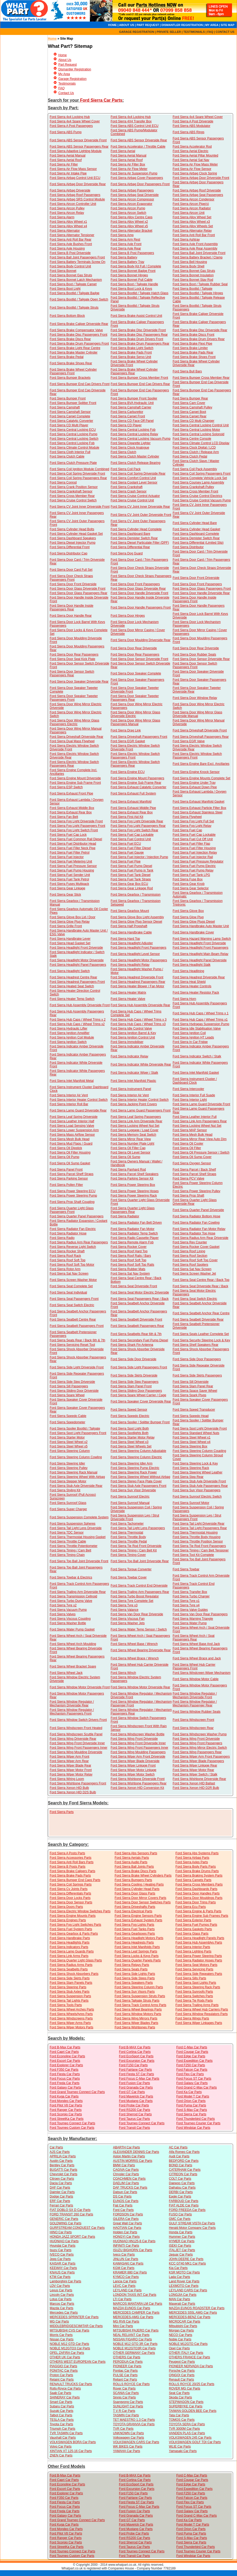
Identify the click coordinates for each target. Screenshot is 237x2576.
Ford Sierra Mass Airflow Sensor (72, 1134)
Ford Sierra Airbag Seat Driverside (135, 195)
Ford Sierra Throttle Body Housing (196, 1537)
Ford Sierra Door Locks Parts (70, 1898)
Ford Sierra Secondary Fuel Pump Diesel (139, 1340)
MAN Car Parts (179, 2299)
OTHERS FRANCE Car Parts (189, 2357)
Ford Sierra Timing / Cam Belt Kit (134, 1550)
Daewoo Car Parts (182, 2183)
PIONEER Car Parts (127, 2366)
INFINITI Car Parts (126, 2245)
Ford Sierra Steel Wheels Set (131, 1446)
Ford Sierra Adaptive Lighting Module (75, 151)
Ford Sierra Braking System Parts (199, 1875)
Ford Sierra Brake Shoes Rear (71, 363)
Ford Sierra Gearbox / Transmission (136, 894)
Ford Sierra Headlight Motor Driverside (77, 960)
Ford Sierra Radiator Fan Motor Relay (199, 1229)
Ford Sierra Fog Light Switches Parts (75, 1924)
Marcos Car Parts (62, 2303)
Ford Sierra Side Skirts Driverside (134, 1375)
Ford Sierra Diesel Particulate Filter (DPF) (140, 542)
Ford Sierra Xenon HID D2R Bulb (196, 1788)
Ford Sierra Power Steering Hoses (135, 1191)
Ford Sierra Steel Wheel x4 (191, 1442)
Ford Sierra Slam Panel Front (131, 1386)
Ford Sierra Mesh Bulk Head (192, 1134)
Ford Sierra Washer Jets (128, 1623)
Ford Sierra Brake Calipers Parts (72, 1871)
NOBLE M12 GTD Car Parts (69, 2344)
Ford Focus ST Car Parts (193, 2078)
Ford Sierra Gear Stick (65, 894)
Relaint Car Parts (62, 2379)
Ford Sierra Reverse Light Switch (73, 1247)
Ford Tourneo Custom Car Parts (72, 2128)
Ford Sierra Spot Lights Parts (196, 1983)
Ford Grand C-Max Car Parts (196, 2087)
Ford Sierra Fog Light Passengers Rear (138, 826)
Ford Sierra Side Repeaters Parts (199, 1974)
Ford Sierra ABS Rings (188, 132)
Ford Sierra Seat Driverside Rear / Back (200, 1286)
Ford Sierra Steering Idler (67, 1463)
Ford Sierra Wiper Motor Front (71, 1770)
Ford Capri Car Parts (64, 2052)
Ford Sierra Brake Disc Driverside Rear (200, 330)
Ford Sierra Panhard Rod (128, 1169)
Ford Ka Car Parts (189, 2092)
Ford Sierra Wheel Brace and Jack (197, 1658)
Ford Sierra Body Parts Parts (196, 1866)
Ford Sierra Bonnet (63, 271)
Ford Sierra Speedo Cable (68, 1416)
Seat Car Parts (179, 2393)
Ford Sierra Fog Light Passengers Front (77, 826)
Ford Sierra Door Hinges (128, 615)
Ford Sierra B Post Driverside (70, 253)
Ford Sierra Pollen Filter (66, 1185)
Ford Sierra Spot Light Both (130, 1428)
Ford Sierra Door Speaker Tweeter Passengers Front (74, 698)
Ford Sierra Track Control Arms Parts (140, 2005)
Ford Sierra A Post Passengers (71, 126)
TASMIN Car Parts (126, 2415)
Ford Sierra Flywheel (187, 817)
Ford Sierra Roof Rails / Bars (131, 1256)
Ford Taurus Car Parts (134, 2119)
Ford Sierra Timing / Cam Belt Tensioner (201, 1550)
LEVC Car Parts (124, 2286)
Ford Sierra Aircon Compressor (132, 199)
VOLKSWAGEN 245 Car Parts (190, 2437)
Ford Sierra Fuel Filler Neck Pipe (72, 848)
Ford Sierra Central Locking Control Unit (201, 425)
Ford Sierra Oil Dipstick (66, 1148)
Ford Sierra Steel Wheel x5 (68, 1446)
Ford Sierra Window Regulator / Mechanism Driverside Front (195, 1695)
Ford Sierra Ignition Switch (68, 1042)
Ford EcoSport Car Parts (136, 2056)
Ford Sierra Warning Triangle (193, 1619)
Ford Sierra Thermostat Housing (195, 1532)
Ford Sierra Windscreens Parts (71, 2018)
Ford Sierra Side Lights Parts (135, 1974)
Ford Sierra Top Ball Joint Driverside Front (79, 1561)
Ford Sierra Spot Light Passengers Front (78, 1433)
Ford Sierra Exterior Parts (193, 1920)
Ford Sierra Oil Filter (187, 1148)
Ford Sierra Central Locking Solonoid (198, 434)
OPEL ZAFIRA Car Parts (67, 2353)
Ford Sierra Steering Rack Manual (73, 1472)
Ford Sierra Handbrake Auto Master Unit (201, 926)
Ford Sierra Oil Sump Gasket (70, 1163)
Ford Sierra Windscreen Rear (193, 1728)
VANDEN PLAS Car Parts (187, 2433)
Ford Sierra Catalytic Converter (71, 421)
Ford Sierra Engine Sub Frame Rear (136, 783)
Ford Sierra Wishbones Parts (135, 2027)
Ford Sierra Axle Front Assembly (195, 244)
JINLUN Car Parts (125, 2259)
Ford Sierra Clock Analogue (130, 447)
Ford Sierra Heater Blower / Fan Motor (137, 986)
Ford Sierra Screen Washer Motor (73, 1280)
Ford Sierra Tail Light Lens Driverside (75, 1528)
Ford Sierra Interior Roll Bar (69, 1104)
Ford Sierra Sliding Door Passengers (136, 1391)
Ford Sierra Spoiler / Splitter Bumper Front (140, 1422)
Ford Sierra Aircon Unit (188, 213)
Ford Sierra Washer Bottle (68, 1623)
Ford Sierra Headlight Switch (70, 971)
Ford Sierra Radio (62, 1238)
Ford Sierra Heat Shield (189, 982)
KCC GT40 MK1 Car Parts (187, 2263)
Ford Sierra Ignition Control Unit (133, 1037)
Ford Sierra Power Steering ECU (72, 1191)
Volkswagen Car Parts (128, 2437)
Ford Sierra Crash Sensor (129, 491)
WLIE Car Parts (180, 2446)
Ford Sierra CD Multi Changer (193, 421)
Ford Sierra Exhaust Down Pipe (195, 787)
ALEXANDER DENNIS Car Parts (136, 2152)
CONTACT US (225, 31)
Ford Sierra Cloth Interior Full (70, 452)
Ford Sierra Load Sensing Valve (72, 1126)
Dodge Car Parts (61, 2196)
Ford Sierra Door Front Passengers (135, 584)
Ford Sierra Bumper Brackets (70, 378)
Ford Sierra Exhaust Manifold (131, 801)
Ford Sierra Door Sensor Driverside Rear (201, 659)
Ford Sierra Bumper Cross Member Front (139, 378)
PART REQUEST (148, 25)
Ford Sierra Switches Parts (194, 1996)
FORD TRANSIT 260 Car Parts (71, 2214)
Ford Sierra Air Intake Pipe (68, 173)
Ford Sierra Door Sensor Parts (71, 1902)
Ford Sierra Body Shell (188, 266)
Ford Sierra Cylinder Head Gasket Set (76, 534)
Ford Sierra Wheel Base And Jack (196, 1644)
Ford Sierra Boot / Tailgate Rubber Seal (200, 284)
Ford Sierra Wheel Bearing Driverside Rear (141, 1650)
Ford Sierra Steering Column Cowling (76, 1457)
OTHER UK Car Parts (65, 2357)
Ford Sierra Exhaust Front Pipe (71, 793)
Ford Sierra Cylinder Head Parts (137, 1889)
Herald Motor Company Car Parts (192, 2228)
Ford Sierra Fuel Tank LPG (191, 875)
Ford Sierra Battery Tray (127, 262)
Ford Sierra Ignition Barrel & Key (133, 1033)
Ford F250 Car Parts (190, 2065)
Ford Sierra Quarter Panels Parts (138, 1960)
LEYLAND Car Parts (127, 2290)
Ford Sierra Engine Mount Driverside (75, 778)
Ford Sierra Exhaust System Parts (138, 1920)
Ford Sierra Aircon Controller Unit (73, 204)
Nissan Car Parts (62, 2339)
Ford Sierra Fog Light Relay (192, 826)
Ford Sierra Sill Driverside (191, 1382)
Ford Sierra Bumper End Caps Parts (75, 1880)
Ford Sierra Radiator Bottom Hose (196, 1216)
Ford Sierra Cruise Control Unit (132, 500)
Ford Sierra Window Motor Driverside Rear (140, 1687)
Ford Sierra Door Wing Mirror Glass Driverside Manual (197, 714)
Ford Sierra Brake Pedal (67, 357)
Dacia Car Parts (61, 2183)
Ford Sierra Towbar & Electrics (71, 1577)
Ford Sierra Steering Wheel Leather (197, 1472)
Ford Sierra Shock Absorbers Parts (74, 1974)
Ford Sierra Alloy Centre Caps (131, 217)
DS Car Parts (122, 2196)
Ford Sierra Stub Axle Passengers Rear (200, 1486)
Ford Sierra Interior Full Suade (194, 1095)
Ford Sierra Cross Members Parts (199, 1884)
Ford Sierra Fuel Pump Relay (193, 870)
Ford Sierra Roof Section (190, 1256)
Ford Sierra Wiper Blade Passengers (198, 1761)
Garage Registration (72, 79)
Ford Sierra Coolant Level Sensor (134, 482)
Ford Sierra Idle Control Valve (131, 1028)
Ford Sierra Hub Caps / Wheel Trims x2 (77, 1024)
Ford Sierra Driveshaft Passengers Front (139, 737)
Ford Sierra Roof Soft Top (67, 1260)
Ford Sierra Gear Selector (191, 888)
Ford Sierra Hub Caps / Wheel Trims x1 (200, 1019)
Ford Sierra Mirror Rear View (131, 1139)
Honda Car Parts (180, 2232)
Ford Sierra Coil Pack (126, 469)
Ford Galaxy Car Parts (192, 2083)
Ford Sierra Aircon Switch (128, 213)
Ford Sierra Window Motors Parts (138, 2014)
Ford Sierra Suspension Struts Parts (140, 1996)
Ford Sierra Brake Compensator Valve (76, 330)
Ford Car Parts (123, 2210)
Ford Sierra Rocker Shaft (67, 1251)
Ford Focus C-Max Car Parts (139, 2078)
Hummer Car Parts (182, 2237)
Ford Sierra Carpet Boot (189, 412)
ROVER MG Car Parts (184, 2388)
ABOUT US (126, 25)
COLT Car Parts (180, 2178)
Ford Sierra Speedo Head (191, 1416)
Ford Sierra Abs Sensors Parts (136, 1853)
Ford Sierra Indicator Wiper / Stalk (134, 1072)
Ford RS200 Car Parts (134, 2110)
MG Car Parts (59, 2321)
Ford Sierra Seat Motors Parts (196, 1965)
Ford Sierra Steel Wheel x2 (68, 1442)
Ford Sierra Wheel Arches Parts (72, 2009)
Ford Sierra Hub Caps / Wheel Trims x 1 (201, 1013)
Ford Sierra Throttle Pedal (129, 1541)
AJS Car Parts (60, 2152)
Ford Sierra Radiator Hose (68, 1233)
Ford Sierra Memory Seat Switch (133, 1134)
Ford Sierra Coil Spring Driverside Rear (138, 473)
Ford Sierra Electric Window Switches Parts (80, 1911)
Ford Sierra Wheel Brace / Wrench (135, 1658)
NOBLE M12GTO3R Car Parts (134, 2348)
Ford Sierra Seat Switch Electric (195, 1299)
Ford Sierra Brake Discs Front (193, 334)
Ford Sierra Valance (124, 1610)
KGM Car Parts (123, 2268)
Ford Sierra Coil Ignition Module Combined (79, 469)
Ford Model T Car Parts (192, 2096)
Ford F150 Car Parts (133, 2065)
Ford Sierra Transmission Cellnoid (73, 1596)
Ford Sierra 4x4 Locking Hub (70, 117)
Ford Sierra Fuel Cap (187, 830)
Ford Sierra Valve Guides (190, 1610)
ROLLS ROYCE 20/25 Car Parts (191, 2384)
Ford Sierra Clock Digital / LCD (194, 447)
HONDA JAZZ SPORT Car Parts (72, 2237)
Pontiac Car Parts (125, 2370)
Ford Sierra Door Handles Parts (198, 1893)
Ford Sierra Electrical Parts (133, 1911)
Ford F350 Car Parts (64, 2069)
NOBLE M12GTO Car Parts (188, 2344)
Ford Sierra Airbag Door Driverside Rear (78, 184)
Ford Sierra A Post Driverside (193, 121)
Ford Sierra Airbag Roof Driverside (197, 190)
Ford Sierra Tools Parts (66, 2005)
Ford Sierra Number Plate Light (132, 1143)
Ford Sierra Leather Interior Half (72, 1121)
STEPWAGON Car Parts (186, 2402)
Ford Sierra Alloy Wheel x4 (68, 226)
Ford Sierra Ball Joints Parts (134, 1866)
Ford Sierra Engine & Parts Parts (198, 1911)
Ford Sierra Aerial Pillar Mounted (195, 155)
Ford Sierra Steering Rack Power (134, 1472)
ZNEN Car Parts (61, 2455)
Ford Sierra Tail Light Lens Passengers (138, 1528)
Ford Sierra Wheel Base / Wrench (134, 1644)
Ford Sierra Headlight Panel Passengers (78, 965)
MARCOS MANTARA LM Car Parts (137, 2303)
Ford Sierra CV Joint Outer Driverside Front (141, 515)
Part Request (67, 64)
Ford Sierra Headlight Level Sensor (135, 954)
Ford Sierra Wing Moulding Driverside (76, 1752)
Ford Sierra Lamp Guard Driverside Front (201, 1104)
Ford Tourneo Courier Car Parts (198, 2123)
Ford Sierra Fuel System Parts (71, 1929)
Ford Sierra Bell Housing (190, 262)
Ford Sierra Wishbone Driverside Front (137, 1779)
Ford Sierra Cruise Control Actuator (135, 496)
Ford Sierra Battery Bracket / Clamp (198, 257)
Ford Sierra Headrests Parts (134, 1942)
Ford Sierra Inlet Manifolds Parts (137, 1947)
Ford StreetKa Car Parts (67, 2119)
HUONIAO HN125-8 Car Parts (134, 2241)
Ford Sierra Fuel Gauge (127, 852)
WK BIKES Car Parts (127, 2446)
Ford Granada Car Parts (136, 2087)
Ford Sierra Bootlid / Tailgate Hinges (198, 293)
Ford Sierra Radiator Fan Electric (73, 1229)
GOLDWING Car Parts (65, 2223)
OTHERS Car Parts (126, 2357)
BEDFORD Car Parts (184, 2161)
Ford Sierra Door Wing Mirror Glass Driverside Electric (135, 714)
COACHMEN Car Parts (129, 2178)
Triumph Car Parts (62, 2428)
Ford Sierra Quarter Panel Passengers (77, 1216)
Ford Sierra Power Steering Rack (134, 1195)
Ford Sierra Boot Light (65, 288)
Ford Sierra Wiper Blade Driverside (135, 1761)
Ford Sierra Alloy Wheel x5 (129, 226)
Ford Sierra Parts (62, 1812)
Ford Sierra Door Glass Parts (135, 1893)
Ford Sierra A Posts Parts (67, 1853)
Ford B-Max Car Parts (65, 2047)
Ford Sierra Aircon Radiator (192, 208)
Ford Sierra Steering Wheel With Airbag (77, 1477)
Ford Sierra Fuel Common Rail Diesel (76, 839)
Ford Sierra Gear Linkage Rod (132, 888)
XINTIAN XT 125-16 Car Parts (71, 2451)
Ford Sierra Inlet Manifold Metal (72, 1081)
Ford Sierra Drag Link (126, 730)
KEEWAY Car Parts (63, 2268)
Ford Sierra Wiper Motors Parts (71, 2027)
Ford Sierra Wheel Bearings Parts (138, 2009)
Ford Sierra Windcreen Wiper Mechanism (201, 1673)
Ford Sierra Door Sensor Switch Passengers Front (195, 665)
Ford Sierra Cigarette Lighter (131, 443)
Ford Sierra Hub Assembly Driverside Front (80, 1005)
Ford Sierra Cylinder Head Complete (136, 529)
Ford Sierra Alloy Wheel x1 (68, 222)
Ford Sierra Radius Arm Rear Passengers (79, 1242)
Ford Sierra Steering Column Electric (136, 1457)
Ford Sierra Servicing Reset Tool (72, 1345)
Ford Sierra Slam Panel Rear (193, 1386)
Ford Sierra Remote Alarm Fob (132, 1242)
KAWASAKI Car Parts (128, 2263)
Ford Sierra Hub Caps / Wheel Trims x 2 (78, 1019)
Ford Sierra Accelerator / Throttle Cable (138, 146)
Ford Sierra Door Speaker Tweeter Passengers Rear (135, 698)
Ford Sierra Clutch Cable (67, 456)
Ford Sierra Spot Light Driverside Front (200, 1428)
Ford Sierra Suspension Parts (70, 1996)
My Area (64, 74)
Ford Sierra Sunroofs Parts (194, 1991)
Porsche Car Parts (182, 2370)
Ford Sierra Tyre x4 (186, 1605)
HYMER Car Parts (181, 2241)
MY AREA (211, 25)
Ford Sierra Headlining (188, 971)
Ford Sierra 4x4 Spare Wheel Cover (198, 117)
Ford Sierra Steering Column (70, 1451)
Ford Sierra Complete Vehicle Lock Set (200, 478)
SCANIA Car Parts (126, 2393)
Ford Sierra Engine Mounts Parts (73, 1916)
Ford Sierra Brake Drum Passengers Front (79, 343)
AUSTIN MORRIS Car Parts (132, 2161)
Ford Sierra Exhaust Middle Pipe (133, 808)
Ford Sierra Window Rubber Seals (196, 1711)
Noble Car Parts (180, 2339)
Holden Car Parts (125, 2232)
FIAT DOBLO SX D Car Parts (70, 2210)
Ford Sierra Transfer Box (190, 1592)
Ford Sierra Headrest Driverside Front (137, 977)
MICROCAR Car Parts (184, 2321)
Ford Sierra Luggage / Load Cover (134, 1130)
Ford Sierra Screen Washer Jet (194, 1273)
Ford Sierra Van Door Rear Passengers (200, 1614)
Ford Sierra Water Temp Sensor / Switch (139, 1629)
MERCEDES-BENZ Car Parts (189, 2317)
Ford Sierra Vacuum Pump (68, 1610)
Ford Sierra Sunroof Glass (68, 1503)
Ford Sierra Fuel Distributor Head (73, 843)
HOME (112, 25)
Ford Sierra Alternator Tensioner (72, 235)
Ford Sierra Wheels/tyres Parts (71, 2014)
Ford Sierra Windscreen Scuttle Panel (76, 1734)
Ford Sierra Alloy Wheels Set (193, 226)
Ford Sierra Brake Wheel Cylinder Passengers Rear (134, 371)
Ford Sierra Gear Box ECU (129, 884)
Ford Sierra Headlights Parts (69, 1942)
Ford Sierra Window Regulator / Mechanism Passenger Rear (195, 1703)
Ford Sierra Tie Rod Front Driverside (136, 1546)
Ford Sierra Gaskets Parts (194, 1929)
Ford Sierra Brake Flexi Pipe (192, 343)
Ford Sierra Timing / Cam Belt (70, 1550)
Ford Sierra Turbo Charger (191, 1596)
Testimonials (67, 83)
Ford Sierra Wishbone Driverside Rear (199, 1779)
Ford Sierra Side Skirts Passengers (197, 1375)
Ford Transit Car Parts (134, 2128)
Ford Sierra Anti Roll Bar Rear (70, 239)
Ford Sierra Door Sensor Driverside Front (139, 659)
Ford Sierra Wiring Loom (67, 1779)
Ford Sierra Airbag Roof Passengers (75, 195)
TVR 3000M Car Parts (184, 2428)
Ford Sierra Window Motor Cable (196, 1679)
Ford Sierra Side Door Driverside (133, 1359)
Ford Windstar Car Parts (193, 2128)
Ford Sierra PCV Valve (188, 1178)
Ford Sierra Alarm (62, 217)
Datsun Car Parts (125, 2192)
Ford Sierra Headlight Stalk (191, 965)
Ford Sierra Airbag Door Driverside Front (201, 178)
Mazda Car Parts (61, 2308)
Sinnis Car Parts (124, 2397)
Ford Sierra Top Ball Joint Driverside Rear (140, 1561)
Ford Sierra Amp (122, 235)
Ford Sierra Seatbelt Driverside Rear (198, 1319)
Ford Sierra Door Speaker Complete (136, 673)
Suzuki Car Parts (61, 2411)
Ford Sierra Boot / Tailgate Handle (134, 284)
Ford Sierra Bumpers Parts (133, 1880)
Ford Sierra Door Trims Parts (196, 1902)
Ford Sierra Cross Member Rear (72, 496)
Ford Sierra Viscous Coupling (70, 1619)
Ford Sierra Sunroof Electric (130, 1496)
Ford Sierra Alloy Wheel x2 (129, 222)
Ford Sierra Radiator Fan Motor (132, 1229)
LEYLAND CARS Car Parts (188, 2290)
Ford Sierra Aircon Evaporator (131, 204)
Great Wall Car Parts (127, 2223)
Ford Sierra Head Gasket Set (70, 943)
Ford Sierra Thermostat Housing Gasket (78, 1537)
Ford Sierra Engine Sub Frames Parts (202, 1916)
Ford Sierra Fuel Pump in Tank (132, 870)
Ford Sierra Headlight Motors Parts (139, 1938)
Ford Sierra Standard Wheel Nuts (196, 1433)
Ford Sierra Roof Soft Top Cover (195, 1260)
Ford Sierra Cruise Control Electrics (197, 496)
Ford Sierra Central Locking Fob (133, 430)
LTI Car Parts (122, 2299)
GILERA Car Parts (125, 2219)
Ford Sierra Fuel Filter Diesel (131, 848)
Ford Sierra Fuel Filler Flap (191, 843)
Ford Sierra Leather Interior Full (195, 1117)
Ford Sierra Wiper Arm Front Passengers (201, 1756)
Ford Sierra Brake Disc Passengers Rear (139, 334)
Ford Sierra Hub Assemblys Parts (199, 1942)
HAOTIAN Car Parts (127, 2228)
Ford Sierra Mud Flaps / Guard (71, 1143)
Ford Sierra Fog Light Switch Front (74, 830)
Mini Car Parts (123, 2326)
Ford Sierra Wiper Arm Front (69, 1756)
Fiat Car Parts (122, 2205)
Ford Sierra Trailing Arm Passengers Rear (140, 1592)
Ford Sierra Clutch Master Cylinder (135, 456)
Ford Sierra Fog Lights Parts (134, 1924)
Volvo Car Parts (60, 2446)
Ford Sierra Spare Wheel (67, 1395)
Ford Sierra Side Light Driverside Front (77, 1367)
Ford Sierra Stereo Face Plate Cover (136, 1481)
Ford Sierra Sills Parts (191, 1978)
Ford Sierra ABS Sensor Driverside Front (78, 140)
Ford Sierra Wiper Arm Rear (69, 1761)
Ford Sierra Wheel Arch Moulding (73, 1644)
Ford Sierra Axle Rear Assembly (195, 248)
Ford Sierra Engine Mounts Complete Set (201, 778)
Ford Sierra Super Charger (68, 1509)
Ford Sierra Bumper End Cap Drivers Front (80, 384)
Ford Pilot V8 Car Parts (66, 2105)
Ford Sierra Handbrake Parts (70, 1938)
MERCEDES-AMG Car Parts (133, 2317)
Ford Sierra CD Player (126, 425)
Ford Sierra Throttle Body (128, 1537)
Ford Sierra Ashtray (186, 239)
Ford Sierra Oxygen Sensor (192, 1163)
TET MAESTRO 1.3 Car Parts (134, 2420)
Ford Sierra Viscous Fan (128, 1619)
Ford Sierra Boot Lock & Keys (131, 288)
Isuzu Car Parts (60, 2250)
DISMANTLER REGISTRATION (182, 25)
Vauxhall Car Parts (63, 2437)
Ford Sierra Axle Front (126, 244)
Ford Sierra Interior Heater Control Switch (79, 1100)
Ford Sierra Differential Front (70, 547)
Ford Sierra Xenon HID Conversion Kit (137, 1788)
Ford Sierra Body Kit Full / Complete (136, 266)
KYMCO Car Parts (126, 2277)
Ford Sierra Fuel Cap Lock (68, 835)
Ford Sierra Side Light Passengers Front (139, 1367)
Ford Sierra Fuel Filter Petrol (69, 852)
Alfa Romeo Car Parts (184, 2152)
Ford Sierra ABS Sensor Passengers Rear (79, 146)
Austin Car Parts (61, 2161)
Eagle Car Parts (180, 2196)
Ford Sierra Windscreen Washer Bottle (137, 1734)
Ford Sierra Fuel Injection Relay (195, 852)
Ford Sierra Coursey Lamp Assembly (198, 482)
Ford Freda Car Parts (64, 2083)
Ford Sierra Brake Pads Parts (70, 1875)
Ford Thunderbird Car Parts (195, 2119)
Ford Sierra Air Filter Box (128, 164)
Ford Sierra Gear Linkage (67, 888)
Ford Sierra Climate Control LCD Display (201, 443)
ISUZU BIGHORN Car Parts (132, 2250)
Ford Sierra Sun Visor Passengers (196, 1490)
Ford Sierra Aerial (123, 151)
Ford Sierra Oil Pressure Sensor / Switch (201, 1152)
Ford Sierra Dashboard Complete (196, 534)
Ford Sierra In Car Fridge (190, 1042)
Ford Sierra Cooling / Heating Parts (139, 1884)
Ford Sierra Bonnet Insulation (193, 275)
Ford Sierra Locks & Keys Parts (136, 1956)
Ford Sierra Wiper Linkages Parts (199, 2023)
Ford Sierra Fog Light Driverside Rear (137, 821)
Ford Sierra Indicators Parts (69, 1947)
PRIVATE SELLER (169, 31)
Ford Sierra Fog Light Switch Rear (134, 830)
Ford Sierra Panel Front (66, 1169)
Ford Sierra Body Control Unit (70, 266)
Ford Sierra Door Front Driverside (196, 578)
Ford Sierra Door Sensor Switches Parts (143, 1902)
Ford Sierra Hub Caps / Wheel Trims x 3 (139, 1019)
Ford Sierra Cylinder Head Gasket (196, 529)
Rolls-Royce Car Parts (65, 2388)
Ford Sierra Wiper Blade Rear (70, 1765)
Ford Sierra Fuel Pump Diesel (131, 866)
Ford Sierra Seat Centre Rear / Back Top (201, 1280)
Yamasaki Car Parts (183, 2451)
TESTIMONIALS (194, 31)
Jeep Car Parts (60, 2259)
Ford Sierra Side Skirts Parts (70, 1978)
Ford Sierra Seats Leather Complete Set (201, 1334)
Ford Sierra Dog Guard (127, 553)
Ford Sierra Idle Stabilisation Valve (197, 1028)
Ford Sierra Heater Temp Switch (72, 999)
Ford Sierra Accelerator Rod (192, 146)
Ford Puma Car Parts (191, 2105)
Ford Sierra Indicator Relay (129, 1056)
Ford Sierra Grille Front (66, 926)
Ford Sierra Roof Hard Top (129, 1251)
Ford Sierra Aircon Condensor (193, 199)
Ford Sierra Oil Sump (125, 1157)
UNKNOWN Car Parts (128, 2433)
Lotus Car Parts (60, 2299)
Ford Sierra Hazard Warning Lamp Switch (202, 939)
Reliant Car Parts (125, 2379)
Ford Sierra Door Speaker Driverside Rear (79, 681)
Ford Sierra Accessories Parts (70, 1858)
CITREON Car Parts (183, 2174)
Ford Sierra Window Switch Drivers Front (78, 1720)
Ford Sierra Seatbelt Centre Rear (73, 1319)
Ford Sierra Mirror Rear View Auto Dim (199, 1139)
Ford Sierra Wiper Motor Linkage (133, 1770)
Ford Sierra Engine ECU (128, 772)
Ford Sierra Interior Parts (193, 1947)
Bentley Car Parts (62, 2165)
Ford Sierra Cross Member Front (195, 491)
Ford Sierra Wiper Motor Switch (132, 1774)
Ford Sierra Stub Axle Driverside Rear (76, 1486)
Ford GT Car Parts (132, 2092)
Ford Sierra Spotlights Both (129, 1433)
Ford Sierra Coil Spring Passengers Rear (78, 478)
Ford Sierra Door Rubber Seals (194, 654)
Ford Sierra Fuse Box (188, 879)
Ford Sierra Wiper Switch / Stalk (195, 1774)
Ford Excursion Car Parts (136, 2061)
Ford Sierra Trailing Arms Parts (197, 2005)
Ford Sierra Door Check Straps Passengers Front (71, 577)
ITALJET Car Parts (182, 2250)
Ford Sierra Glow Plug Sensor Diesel (136, 921)
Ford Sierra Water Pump (190, 1623)
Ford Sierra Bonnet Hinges (129, 275)
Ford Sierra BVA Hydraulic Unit (132, 403)
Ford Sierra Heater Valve (128, 999)
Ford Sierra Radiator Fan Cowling (196, 1222)
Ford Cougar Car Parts (192, 2052)
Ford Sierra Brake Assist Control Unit (136, 316)
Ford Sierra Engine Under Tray (194, 783)
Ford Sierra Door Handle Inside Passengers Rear (71, 607)
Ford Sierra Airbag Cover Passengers (137, 178)
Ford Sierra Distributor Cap (68, 553)
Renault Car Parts (181, 2379)
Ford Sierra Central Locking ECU (73, 430)
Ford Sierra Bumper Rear (190, 398)
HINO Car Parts (61, 2232)
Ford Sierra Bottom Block (67, 316)
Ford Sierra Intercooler (188, 1089)
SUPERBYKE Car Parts (185, 2406)
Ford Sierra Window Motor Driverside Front (80, 1687)
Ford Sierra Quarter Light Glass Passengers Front (72, 1210)
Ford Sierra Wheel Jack (66, 1673)
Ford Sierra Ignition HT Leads (193, 1037)
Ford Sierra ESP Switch (66, 787)
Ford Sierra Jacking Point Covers (134, 1104)
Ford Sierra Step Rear (188, 1477)
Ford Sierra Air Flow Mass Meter (195, 164)
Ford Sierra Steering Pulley (68, 1468)
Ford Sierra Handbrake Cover (193, 932)
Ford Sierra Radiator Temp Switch (134, 1233)
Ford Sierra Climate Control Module (74, 447)
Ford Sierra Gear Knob (188, 884)
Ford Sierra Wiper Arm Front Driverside (138, 1756)
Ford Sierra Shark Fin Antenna (132, 1345)
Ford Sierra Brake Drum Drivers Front (137, 339)
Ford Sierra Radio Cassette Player (135, 1238)
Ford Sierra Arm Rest (125, 239)
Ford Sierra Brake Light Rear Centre (75, 348)
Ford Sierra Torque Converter (131, 1569)
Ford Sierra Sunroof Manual (130, 1503)
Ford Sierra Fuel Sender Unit (70, 875)
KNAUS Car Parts (62, 2272)
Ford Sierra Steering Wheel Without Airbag (140, 1477)
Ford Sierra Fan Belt (64, 817)
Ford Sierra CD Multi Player (69, 425)
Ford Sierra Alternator (65, 230)
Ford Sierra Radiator (125, 1216)
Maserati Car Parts (182, 2303)
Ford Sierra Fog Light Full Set (193, 821)
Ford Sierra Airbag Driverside (70, 190)
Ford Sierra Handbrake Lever (70, 939)
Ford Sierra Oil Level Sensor (130, 1152)
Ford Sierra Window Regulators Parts (202, 2014)
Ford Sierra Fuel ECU (126, 843)
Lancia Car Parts (124, 2281)
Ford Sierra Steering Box (190, 1446)
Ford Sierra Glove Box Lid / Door (72, 917)
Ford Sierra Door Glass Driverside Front (77, 588)
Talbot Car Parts (61, 2415)
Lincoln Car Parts (62, 2295)
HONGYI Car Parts (126, 2237)
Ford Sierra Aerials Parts (132, 1858)
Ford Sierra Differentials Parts (70, 1893)
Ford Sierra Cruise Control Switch (73, 500)
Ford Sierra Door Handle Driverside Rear (201, 593)
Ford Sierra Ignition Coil (189, 1033)
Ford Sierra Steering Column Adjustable (138, 1451)
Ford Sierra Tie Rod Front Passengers (199, 1546)
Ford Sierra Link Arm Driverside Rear (136, 1121)
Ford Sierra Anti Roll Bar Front (194, 235)
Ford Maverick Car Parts (136, 2096)
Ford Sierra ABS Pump (65, 132)
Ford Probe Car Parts (134, 2105)
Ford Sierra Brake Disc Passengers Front (78, 334)
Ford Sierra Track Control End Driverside (139, 1585)
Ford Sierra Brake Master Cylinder (73, 352)
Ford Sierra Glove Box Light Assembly (137, 917)
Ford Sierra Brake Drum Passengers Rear (140, 343)
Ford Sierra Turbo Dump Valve (71, 1601)
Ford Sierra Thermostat (127, 1532)
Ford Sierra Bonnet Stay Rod (193, 280)
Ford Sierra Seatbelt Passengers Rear (137, 1326)
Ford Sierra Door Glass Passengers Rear (78, 593)
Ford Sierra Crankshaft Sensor (71, 491)
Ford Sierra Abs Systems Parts (197, 1853)
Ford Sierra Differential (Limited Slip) (198, 542)
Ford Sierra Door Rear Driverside (134, 648)
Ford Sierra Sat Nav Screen (192, 1269)
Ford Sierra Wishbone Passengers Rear (139, 1783)
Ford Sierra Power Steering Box (133, 1185)
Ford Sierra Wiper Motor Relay (71, 1774)
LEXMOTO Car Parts (183, 2286)
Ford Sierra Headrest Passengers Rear (138, 982)
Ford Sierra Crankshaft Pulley (193, 487)
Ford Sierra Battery (124, 257)
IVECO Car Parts (62, 2254)
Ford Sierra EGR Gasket (128, 741)
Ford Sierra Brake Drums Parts (197, 1871)
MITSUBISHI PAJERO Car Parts (135, 2330)
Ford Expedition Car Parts (194, 2061)
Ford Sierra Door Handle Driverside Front (139, 593)
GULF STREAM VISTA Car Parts (192, 2223)
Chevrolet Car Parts (63, 2174)
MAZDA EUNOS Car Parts (131, 2308)
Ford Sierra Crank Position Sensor (74, 487)
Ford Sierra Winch (123, 1673)
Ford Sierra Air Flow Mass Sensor (73, 169)
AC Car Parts (178, 2147)
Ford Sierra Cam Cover (189, 403)
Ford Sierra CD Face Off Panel (132, 421)
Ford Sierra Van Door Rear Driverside (137, 1614)
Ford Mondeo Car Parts (66, 2101)
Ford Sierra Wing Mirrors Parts (136, 2018)
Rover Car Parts (124, 2388)
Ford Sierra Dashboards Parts (196, 1889)
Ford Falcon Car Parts (191, 2069)
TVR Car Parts (123, 2428)
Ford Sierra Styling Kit (65, 1490)
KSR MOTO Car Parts (184, 2272)
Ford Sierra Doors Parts (66, 1907)
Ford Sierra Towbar (186, 1569)
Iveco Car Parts (124, 2254)
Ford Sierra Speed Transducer (194, 1409)
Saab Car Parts (60, 2393)
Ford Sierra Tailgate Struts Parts (137, 2000)
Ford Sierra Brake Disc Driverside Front (138, 330)
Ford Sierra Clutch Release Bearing (135, 463)
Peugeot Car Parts (182, 2362)
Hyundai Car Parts (62, 2245)
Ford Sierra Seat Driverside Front (134, 1286)
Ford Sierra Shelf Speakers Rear (195, 1345)
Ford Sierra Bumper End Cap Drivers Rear (140, 384)
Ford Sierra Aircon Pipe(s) (191, 204)
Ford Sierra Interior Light (190, 1100)
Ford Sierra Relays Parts (132, 1965)
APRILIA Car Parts (63, 2156)
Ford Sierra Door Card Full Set (71, 570)
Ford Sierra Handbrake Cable (131, 932)
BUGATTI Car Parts (63, 2170)
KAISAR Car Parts (62, 2263)
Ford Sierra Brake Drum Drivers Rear (199, 339)
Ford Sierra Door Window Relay (195, 698)
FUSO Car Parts (180, 2214)
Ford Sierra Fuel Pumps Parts (196, 1924)
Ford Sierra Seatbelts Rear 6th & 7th (136, 1334)
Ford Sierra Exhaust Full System (133, 793)
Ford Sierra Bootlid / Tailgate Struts (74, 307)
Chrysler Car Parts (126, 2174)
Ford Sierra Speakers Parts (134, 1983)
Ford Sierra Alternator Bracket (131, 230)
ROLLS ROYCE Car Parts (131, 2384)
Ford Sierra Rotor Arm (65, 1269)
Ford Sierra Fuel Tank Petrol (69, 879)
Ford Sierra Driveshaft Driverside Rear (76, 737)
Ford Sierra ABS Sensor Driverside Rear (139, 140)
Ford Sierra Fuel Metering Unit (71, 861)
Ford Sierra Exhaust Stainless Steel (197, 812)
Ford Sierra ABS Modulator (191, 126)
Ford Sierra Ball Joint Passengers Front (77, 257)
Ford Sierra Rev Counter (190, 1242)
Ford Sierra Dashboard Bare (130, 534)
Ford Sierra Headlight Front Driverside (199, 943)
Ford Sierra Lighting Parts (194, 1951)
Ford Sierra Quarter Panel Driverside (198, 1210)
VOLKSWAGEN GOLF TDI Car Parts (195, 2442)
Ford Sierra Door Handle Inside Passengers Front (194, 599)
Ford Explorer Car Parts (66, 2065)
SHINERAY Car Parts (65, 2397)
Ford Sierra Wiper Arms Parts (70, 2023)
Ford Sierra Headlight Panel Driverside (199, 960)
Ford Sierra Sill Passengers (69, 1386)
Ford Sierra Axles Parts (192, 1862)
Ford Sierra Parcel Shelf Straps (194, 1174)
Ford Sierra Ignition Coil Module (72, 1037)
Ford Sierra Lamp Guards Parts (72, 1951)
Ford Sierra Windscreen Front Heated (76, 1728)
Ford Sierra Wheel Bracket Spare (73, 1666)
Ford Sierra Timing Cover (128, 1555)
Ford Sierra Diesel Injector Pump (72, 542)
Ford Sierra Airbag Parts (192, 1858)
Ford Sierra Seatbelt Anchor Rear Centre (201, 1313)
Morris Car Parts (61, 2335)
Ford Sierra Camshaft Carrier (131, 407)
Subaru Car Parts (62, 2406)
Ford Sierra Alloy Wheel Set (192, 217)
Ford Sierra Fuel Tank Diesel (131, 875)
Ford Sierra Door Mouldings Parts (199, 1898)
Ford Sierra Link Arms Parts (69, 1956)
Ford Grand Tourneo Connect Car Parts (77, 2092)
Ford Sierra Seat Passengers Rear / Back (140, 1299)
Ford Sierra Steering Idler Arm (131, 1463)
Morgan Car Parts (181, 2330)
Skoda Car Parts (180, 2397)
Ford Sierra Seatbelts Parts (69, 1969)
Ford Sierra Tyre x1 (186, 1601)
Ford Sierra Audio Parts (131, 1862)
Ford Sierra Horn (184, 999)
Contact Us (66, 93)
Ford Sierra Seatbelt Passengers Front (77, 1326)
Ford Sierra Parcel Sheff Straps (72, 1174)
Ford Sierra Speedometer (67, 1422)
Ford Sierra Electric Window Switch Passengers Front (135, 755)
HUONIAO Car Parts (64, 2241)
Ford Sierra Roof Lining (189, 1251)
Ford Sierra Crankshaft (126, 487)
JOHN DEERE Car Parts (186, 2259)
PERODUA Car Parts (128, 2362)
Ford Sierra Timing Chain (67, 1555)
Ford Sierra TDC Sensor (67, 1532)
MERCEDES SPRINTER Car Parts (74, 2317)
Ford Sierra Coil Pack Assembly (195, 469)
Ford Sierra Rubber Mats (128, 1269)
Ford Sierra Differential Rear (130, 547)
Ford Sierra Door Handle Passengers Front (141, 607)
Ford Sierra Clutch (123, 452)
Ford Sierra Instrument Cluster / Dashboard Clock (195, 1080)
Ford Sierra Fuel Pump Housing (72, 870)
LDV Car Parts (60, 2286)
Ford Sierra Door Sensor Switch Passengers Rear (72, 673)
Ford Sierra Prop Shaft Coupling (72, 1202)
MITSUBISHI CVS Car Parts (69, 2330)
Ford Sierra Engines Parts (68, 1920)
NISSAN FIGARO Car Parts (132, 2339)
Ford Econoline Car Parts (67, 2056)
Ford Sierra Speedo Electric (130, 1416)
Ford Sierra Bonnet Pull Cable (131, 280)
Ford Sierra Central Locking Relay (134, 434)
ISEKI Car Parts (180, 2245)
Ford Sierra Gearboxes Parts (135, 1933)
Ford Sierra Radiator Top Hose (194, 1233)
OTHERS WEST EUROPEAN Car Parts (77, 2362)
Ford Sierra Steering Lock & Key (195, 1463)
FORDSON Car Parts (128, 2214)
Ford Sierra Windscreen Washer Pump (200, 1734)
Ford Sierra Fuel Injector (67, 857)
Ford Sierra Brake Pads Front (131, 352)
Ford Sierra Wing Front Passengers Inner (78, 1747)
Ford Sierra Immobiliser (127, 1042)
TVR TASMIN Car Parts (66, 2433)
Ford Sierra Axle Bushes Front (71, 244)
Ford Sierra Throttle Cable (68, 1541)
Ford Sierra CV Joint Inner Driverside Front (80, 506)
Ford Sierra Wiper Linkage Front (133, 1765)
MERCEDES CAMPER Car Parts (136, 2312)
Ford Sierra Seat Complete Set (71, 1286)
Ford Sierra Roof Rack (65, 1256)
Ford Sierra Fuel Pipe (126, 861)
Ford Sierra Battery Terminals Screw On (77, 262)
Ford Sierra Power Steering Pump (73, 1195)
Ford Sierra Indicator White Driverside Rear (141, 1064)
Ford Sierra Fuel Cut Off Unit (193, 839)
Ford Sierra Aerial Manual (67, 155)
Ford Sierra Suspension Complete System (79, 1517)
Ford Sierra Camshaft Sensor (70, 412)
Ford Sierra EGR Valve (189, 741)
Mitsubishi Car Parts (183, 2326)
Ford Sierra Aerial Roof (66, 160)
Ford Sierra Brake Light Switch (132, 348)
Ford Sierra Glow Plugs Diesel (194, 921)
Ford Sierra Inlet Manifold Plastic (133, 1081)
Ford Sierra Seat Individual (68, 1292)
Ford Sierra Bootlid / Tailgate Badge (74, 293)
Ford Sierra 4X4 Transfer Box (131, 121)
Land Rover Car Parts (184, 2281)
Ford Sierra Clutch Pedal (190, 456)
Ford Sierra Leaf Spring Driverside (73, 1117)
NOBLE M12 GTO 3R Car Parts (135, 2344)
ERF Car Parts (60, 2201)
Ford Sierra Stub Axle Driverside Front (199, 1481)
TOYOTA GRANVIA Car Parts (133, 2424)
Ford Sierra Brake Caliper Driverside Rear (79, 324)
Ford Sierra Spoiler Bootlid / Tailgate (75, 1428)
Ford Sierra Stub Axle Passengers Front (138, 1486)
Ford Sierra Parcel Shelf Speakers (134, 1174)
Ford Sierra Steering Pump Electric (135, 1468)
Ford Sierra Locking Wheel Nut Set (135, 1126)
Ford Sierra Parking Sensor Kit (132, 1178)
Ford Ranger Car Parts (65, 2110)
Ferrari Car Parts (61, 2205)
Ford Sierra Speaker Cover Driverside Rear (141, 1401)
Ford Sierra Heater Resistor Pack (196, 992)
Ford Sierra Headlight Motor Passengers (139, 960)
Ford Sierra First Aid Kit (127, 817)
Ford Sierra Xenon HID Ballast (194, 1783)
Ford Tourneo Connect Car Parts (72, 2123)
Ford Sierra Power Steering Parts (199, 1956)
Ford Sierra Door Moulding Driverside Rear (141, 640)
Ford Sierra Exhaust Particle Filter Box (199, 808)
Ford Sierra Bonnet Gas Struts (194, 271)
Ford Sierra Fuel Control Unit (131, 839)
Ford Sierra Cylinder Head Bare (195, 523)
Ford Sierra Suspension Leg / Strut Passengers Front (197, 1517)
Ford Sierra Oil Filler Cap (128, 1148)
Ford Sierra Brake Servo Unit (131, 357)
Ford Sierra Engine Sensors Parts (138, 1916)
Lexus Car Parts (61, 2290)
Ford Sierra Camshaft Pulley (192, 407)
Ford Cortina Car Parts (135, 2052)
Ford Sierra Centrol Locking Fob (72, 443)
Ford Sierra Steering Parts (68, 1987)
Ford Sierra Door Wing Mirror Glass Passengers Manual (135, 722)
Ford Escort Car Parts (65, 2061)
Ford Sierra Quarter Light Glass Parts (76, 1960)
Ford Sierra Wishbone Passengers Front (78, 1783)
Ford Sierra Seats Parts (131, 1969)
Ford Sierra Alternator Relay (192, 230)
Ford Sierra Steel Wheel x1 (191, 1437)
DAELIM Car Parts (126, 2183)
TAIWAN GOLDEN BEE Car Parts (193, 2411)
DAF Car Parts (60, 2187)
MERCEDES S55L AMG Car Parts (193, 2312)
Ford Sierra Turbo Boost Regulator (135, 1596)
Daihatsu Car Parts (182, 2187)
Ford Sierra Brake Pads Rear (193, 352)
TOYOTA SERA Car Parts (187, 2424)
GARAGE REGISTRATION (136, 31)
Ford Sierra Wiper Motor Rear (193, 1770)
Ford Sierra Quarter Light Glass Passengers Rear (132, 1210)
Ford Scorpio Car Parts (66, 2114)
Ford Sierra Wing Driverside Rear (73, 1739)
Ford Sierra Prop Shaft (188, 1195)
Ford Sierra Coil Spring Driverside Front (77, 473)
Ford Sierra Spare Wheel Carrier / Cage (138, 1395)
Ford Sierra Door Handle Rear (71, 615)
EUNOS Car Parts (125, 2201)
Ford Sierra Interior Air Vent (69, 1095)
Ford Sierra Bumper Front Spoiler (134, 398)
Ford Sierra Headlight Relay (130, 965)
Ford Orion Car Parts (190, 2101)
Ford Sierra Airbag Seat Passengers (198, 195)
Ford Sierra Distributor (188, 547)
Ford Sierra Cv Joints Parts (68, 1889)
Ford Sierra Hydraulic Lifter (68, 1028)
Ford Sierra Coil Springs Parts (70, 1884)
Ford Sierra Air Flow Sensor (192, 169)
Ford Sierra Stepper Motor (68, 1481)
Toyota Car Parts (61, 2424)
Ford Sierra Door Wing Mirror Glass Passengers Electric (74, 722)
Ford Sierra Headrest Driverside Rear (199, 977)
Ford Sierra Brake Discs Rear (70, 339)
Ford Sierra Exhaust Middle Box (72, 808)
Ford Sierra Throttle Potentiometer (73, 1546)
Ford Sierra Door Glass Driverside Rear (138, 588)
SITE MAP (227, 25)
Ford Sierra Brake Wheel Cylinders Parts (143, 1875)
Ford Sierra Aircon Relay (67, 213)
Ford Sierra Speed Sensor (129, 1409)
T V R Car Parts (124, 2411)
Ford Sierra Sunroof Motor (191, 1503)
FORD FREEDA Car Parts (187, 2210)
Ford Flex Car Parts (190, 2074)
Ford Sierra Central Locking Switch (74, 438)
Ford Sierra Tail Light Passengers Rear (200, 1528)
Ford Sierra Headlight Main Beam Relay (200, 954)
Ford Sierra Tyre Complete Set (132, 1601)
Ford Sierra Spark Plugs (189, 1395)
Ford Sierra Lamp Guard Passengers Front (141, 1110)
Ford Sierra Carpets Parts (194, 1880)
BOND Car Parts (180, 2165)
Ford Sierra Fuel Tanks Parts (135, 1929)
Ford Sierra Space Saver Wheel (195, 1391)
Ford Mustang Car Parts (136, 2101)
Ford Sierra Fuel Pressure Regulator (198, 861)
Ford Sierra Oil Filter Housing (70, 1152)
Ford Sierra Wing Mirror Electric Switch (200, 1747)
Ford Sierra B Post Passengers (132, 253)
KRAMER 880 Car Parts (130, 2272)
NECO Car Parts (180, 2335)
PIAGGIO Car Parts (63, 2366)
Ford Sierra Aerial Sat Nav (191, 160)
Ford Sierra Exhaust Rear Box (71, 812)
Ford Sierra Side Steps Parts (135, 1978)
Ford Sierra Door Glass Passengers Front (202, 588)
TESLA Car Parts (62, 2420)
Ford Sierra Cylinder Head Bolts (72, 529)
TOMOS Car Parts (182, 2420)
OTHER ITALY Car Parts (186, 2353)
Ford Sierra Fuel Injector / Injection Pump (139, 857)
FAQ (210, 31)
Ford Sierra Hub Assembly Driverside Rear (140, 1005)
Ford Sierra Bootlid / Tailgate (192, 288)
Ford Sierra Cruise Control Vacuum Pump (202, 500)
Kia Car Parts (178, 2268)
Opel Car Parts (179, 2348)
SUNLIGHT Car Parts (128, 2406)
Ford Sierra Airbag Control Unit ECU (75, 178)
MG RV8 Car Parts (126, 2321)
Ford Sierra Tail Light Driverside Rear (198, 1523)
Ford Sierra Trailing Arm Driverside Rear (78, 1592)
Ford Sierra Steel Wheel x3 (129, 1442)
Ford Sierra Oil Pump (64, 1157)
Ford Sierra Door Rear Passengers (74, 654)
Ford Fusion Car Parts (134, 2083)
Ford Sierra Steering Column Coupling (199, 1451)
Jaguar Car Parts (181, 2254)
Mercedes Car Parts (64, 2312)
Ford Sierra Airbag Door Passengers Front (140, 184)
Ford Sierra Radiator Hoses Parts (199, 1960)
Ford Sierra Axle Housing (67, 248)
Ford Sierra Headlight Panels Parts (200, 1938)
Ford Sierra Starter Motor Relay (132, 1437)
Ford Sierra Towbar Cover (129, 1577)
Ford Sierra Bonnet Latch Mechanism (76, 280)
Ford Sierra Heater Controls (192, 986)
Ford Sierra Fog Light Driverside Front (76, 821)
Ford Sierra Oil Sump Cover (192, 1157)
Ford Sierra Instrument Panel (131, 1089)
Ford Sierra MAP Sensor (190, 1130)
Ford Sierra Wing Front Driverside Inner (77, 1743)
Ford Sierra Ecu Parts (191, 1907)
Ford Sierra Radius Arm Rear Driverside (200, 1238)
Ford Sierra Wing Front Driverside (134, 1739)
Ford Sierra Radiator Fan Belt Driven (136, 1222)
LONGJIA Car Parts (183, 2295)
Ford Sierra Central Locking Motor (196, 430)
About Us (64, 60)
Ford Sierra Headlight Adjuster (132, 943)
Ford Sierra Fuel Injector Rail (193, 857)
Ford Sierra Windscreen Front (193, 1720)
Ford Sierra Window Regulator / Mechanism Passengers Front (72, 1711)
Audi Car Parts (179, 2156)
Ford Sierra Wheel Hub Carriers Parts (202, 2009)
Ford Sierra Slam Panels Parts (71, 1983)
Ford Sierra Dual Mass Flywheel (72, 741)
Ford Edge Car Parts (190, 2056)
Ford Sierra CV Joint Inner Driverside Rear (140, 506)
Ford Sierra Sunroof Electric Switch (197, 1496)
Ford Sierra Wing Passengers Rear (197, 1752)
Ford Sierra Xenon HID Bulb (69, 1788)
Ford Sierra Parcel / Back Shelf (194, 1169)
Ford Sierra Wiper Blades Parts (136, 2023)
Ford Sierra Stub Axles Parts (69, 1991)
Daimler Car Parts (62, 2192)
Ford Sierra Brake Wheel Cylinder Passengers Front (73, 371)
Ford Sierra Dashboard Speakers (73, 538)
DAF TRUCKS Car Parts (130, 2187)
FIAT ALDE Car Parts (184, 2205)
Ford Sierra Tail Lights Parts (69, 2000)
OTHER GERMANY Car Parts (134, 2353)
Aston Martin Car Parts (129, 2156)
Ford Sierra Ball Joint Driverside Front (199, 253)
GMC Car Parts (179, 2219)
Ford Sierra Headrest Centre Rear (73, 977)
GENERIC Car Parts (64, 2219)
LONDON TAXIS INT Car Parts (134, 2295)
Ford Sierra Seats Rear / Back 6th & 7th (77, 1340)
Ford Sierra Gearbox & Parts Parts (74, 1933)
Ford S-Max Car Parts (191, 2110)
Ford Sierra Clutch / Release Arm (196, 452)
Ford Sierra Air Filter (64, 164)
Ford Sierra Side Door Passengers (197, 1359)
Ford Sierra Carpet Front (128, 416)
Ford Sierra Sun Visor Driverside (133, 1490)
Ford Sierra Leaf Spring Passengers (136, 1117)
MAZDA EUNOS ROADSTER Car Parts (196, 2308)
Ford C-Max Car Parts (191, 2047)
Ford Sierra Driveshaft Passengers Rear (201, 737)
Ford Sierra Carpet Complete (70, 416)
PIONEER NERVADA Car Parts (191, 2366)
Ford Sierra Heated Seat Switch (72, 986)
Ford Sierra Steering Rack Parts (198, 1987)
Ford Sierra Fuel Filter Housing (194, 848)
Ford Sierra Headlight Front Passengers (138, 947)
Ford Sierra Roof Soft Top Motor (72, 1264)
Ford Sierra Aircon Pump (128, 208)
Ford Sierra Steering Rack (191, 1468)
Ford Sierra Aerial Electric (190, 151)
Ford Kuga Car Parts (64, 2096)
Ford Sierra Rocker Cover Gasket (196, 1247)
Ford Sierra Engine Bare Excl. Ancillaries (201, 764)
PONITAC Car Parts (64, 2370)
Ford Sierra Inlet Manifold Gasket (196, 1072)
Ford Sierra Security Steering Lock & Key (201, 1340)
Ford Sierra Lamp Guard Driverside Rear (78, 1110)
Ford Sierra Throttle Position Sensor (198, 1541)
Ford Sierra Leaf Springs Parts (136, 1951)
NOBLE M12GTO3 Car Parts (70, 2348)
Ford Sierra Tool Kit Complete (193, 1555)
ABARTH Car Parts (126, 2147)
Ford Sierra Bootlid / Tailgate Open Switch (79, 299)
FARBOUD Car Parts (183, 2201)
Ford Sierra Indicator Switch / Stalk (197, 1056)
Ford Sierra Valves (62, 1614)
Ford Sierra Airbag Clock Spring (195, 173)
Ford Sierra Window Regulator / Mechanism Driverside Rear (72, 1703)
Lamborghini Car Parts (65, 2281)
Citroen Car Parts (62, 2178)
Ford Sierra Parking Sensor (69, 1178)
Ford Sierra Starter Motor (67, 1437)
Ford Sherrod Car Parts (135, 2114)
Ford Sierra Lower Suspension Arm (74, 1130)
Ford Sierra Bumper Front (68, 398)
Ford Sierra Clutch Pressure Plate (73, 463)
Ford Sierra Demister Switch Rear (134, 538)
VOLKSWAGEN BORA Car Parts (73, 2442)
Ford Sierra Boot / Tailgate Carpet (73, 284)
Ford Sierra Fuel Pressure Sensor (73, 866)
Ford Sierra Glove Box (188, 911)
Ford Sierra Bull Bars (187, 371)
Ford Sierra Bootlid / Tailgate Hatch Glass (139, 293)
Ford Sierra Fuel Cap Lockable (132, 835)
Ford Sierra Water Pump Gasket (72, 1629)
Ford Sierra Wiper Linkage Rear (195, 1765)
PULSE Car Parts (125, 2375)
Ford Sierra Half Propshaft (129, 926)
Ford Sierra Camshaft (65, 407)
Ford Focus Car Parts (65, 2078)
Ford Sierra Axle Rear (126, 248)
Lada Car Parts (179, 2277)
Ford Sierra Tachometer (127, 1523)
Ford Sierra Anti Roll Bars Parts (72, 1862)
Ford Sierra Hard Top (125, 939)
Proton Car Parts (61, 2375)
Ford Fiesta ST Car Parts (136, 2074)
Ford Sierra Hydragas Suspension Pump (201, 1024)
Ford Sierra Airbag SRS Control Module (77, 199)
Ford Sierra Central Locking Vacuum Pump (141, 438)
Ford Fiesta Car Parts (65, 2074)
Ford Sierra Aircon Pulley (67, 208)
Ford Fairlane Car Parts (135, 2069)
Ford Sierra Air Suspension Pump (134, 173)
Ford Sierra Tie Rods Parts (194, 2000)
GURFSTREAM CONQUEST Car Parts (77, 2228)
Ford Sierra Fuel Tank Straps (131, 879)
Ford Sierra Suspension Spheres (72, 1523)
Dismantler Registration (74, 69)
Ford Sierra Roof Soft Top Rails (132, 1264)
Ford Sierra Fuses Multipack (69, 884)
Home (52, 38)
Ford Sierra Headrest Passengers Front (77, 982)
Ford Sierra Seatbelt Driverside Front (136, 1319)
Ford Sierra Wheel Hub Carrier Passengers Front (194, 1666)
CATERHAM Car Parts (184, 2170)
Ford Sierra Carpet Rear (190, 416)
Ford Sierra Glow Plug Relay (70, 921)
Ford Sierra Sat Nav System (130, 1273)
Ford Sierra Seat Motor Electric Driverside (140, 1292)
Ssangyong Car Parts (128, 2402)
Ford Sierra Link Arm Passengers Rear (200, 1121)
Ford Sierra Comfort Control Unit (133, 478)
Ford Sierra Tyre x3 (124, 1605)
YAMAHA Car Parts (126, 2451)
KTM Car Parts (60, 2277)
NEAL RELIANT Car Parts (131, 2335)
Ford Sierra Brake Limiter (190, 348)
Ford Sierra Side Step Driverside (72, 1382)
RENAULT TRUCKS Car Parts (71, 2384)
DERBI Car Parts (181, 2192)
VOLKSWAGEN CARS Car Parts (136, 2442)
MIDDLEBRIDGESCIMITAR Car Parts (76, 2326)
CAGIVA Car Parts (126, 2170)
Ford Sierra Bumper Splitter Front (73, 403)
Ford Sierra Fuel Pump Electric (194, 866)
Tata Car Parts (179, 2415)
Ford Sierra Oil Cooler (188, 1143)
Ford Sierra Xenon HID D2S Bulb (73, 1792)
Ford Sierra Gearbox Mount (130, 911)
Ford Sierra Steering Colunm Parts (139, 1987)
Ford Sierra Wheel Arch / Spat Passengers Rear (193, 1637)
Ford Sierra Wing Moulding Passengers (138, 1752)
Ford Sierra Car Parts (101, 100)
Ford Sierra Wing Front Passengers (197, 1743)
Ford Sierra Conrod (63, 482)
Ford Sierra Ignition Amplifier (69, 1033)
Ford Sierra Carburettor (127, 412)
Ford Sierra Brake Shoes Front (194, 357)
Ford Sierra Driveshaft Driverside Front (200, 730)
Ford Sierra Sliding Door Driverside (74, 1391)
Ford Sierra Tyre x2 (63, 1605)
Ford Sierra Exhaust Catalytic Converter (138, 787)
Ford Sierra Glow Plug (188, 917)
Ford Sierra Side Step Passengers (134, 1382)
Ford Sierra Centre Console (192, 438)
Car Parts (56, 2147)
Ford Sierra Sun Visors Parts (135, 1991)
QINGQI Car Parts (181, 2375)
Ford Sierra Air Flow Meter (129, 169)
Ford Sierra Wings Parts (192, 2018)
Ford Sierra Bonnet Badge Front (133, 271)
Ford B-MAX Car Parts (135, 2047)
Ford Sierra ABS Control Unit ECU (134, 126)
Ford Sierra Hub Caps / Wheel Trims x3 (138, 1024)
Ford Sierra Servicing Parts (194, 1969)
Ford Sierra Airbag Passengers (132, 190)
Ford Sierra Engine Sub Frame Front (75, 783)
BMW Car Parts (124, 2165)
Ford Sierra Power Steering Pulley (196, 1191)
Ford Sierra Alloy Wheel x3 (191, 222)
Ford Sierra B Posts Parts (67, 1866)
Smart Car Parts (61, 2402)
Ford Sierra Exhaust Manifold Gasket (198, 801)
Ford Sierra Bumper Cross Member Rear (201, 378)
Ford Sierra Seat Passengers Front (74, 1299)
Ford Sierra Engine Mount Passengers (137, 778)
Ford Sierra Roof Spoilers (190, 1264)
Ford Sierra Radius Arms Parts (71, 1965)
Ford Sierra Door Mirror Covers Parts (140, 1898)
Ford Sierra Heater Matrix (128, 992)
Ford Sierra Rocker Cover (129, 1247)
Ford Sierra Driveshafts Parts (135, 1907)
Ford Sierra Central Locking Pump (73, 434)
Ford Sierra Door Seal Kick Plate (72, 659)
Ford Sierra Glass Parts (192, 1933)
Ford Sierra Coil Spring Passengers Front (201, 473)
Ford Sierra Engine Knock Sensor (196, 772)
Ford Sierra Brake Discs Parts (135, 1871)
